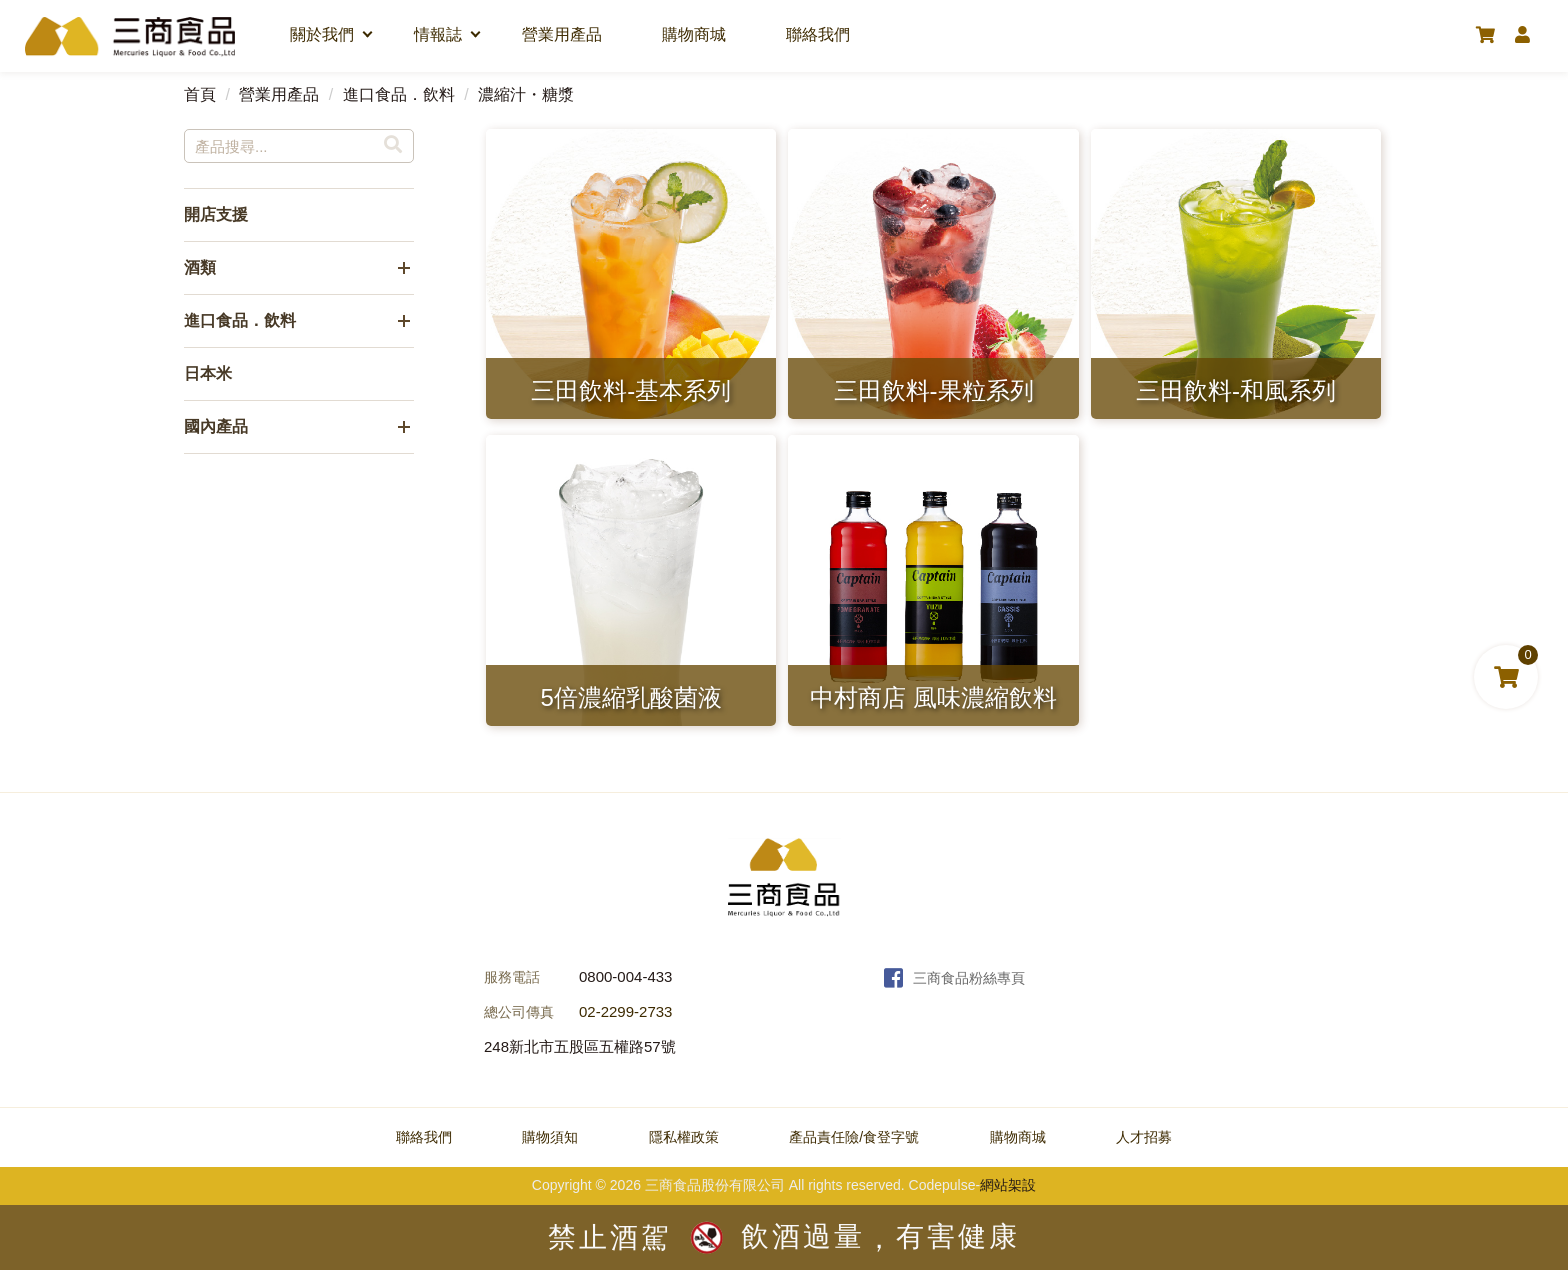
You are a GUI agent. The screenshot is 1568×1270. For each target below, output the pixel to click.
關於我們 (322, 34)
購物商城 (694, 34)
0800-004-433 (625, 976)
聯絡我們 (818, 34)
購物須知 (550, 1137)
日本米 (208, 373)
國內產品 (216, 426)
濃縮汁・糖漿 (526, 94)
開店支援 (216, 214)
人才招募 (1144, 1137)
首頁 (200, 94)
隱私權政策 (684, 1137)
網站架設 (1008, 1185)
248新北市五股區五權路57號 (580, 1046)
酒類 (200, 267)
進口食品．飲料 (399, 94)
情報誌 (438, 34)
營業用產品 (562, 34)
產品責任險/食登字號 (854, 1137)
